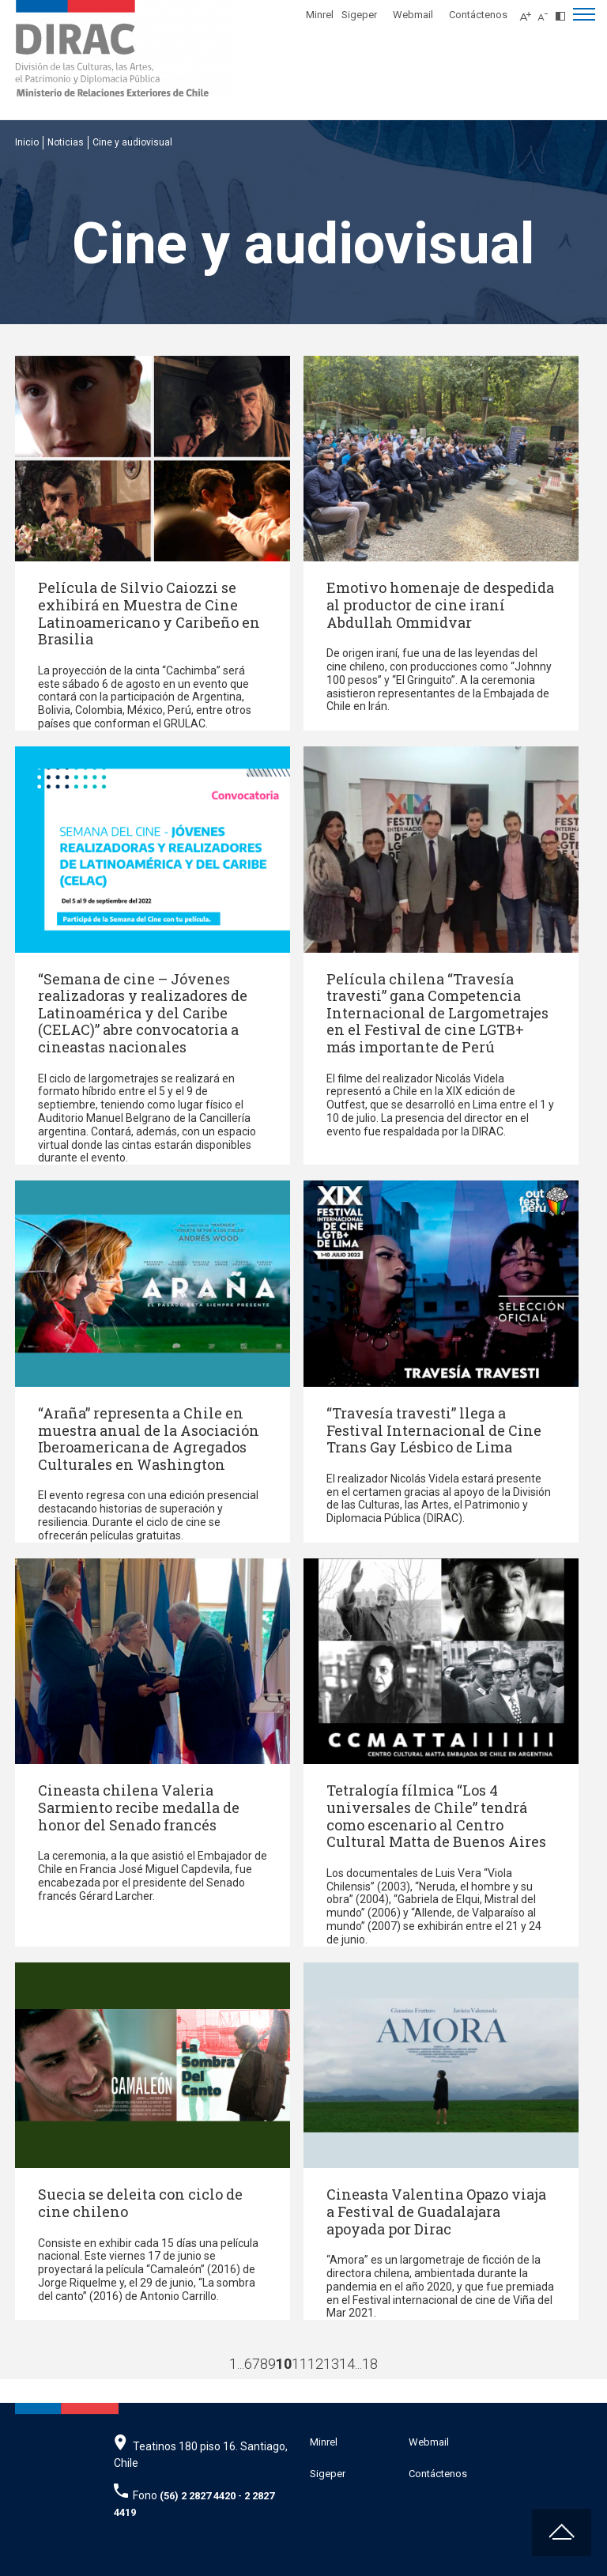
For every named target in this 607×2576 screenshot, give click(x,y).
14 (347, 2363)
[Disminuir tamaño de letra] (546, 12)
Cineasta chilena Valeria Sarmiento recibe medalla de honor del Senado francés (138, 1807)
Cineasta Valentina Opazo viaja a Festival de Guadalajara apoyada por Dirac (436, 2211)
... (240, 2363)
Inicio (27, 142)
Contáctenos (478, 15)
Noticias (65, 142)
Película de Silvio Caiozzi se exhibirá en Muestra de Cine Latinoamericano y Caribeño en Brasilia (149, 613)
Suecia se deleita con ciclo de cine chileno (140, 2203)
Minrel (320, 15)
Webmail (413, 15)
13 (331, 2363)
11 (299, 2363)
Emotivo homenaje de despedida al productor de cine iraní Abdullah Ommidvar (440, 604)
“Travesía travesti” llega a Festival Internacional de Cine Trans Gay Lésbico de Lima (433, 1429)
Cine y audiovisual (132, 142)
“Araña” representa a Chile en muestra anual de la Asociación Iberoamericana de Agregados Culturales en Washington (148, 1438)
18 (370, 2363)
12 (315, 2363)
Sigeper (359, 15)
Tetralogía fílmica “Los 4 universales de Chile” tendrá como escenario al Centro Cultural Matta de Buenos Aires (436, 1816)
